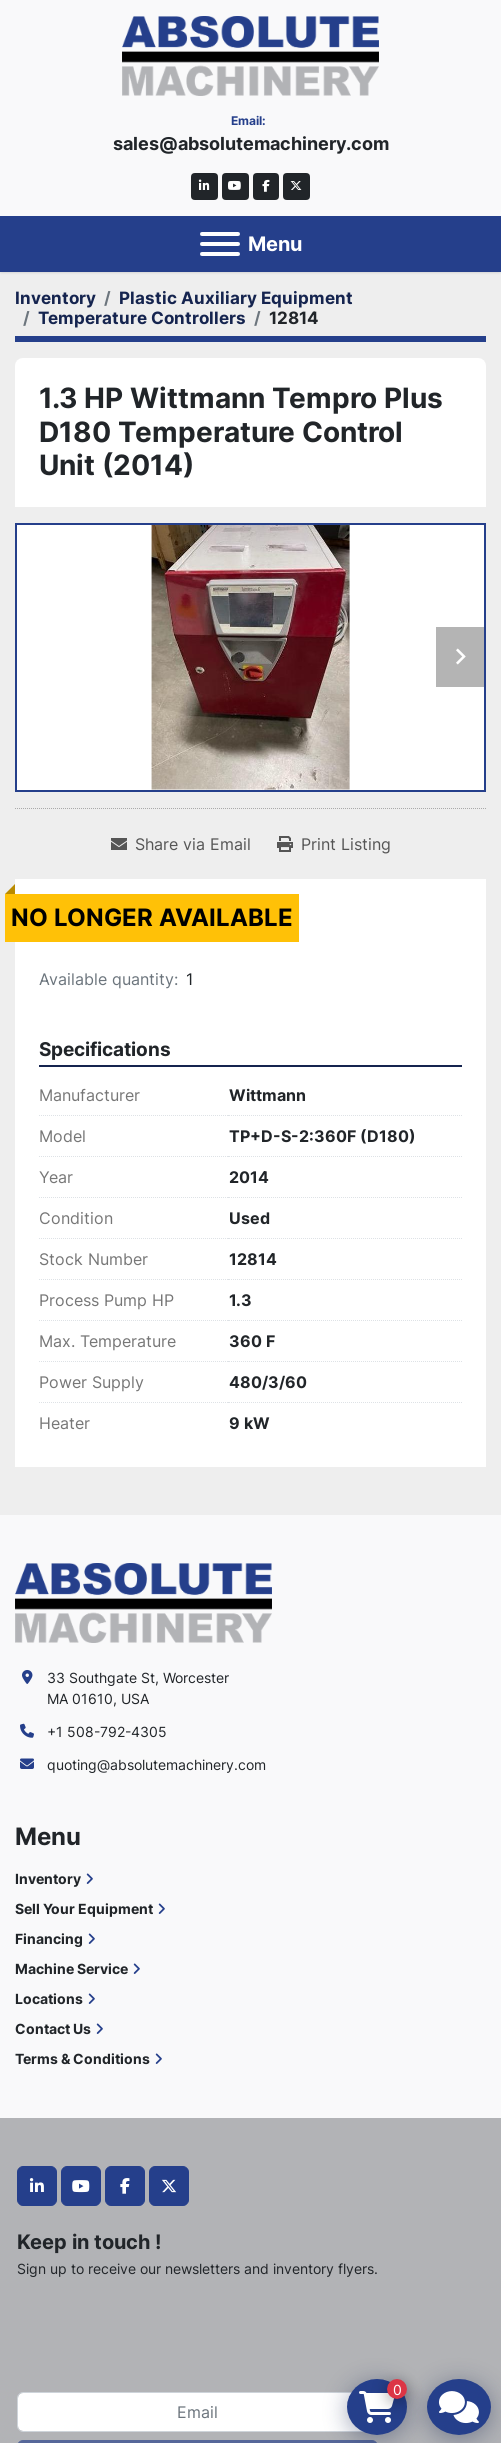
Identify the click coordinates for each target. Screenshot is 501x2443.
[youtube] (235, 186)
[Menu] (220, 244)
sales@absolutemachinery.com (251, 143)
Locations (49, 1998)
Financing (49, 1938)
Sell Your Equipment (84, 1908)
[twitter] (296, 186)
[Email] (197, 2412)
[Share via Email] (181, 844)
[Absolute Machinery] (143, 1601)
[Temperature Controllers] (142, 318)
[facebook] (266, 186)
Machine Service (71, 1968)
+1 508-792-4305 (107, 1731)
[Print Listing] (334, 844)
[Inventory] (55, 298)
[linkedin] (204, 186)
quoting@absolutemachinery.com (156, 1764)
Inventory (48, 1878)
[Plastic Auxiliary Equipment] (236, 298)
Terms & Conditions (82, 2058)
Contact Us (53, 2028)
